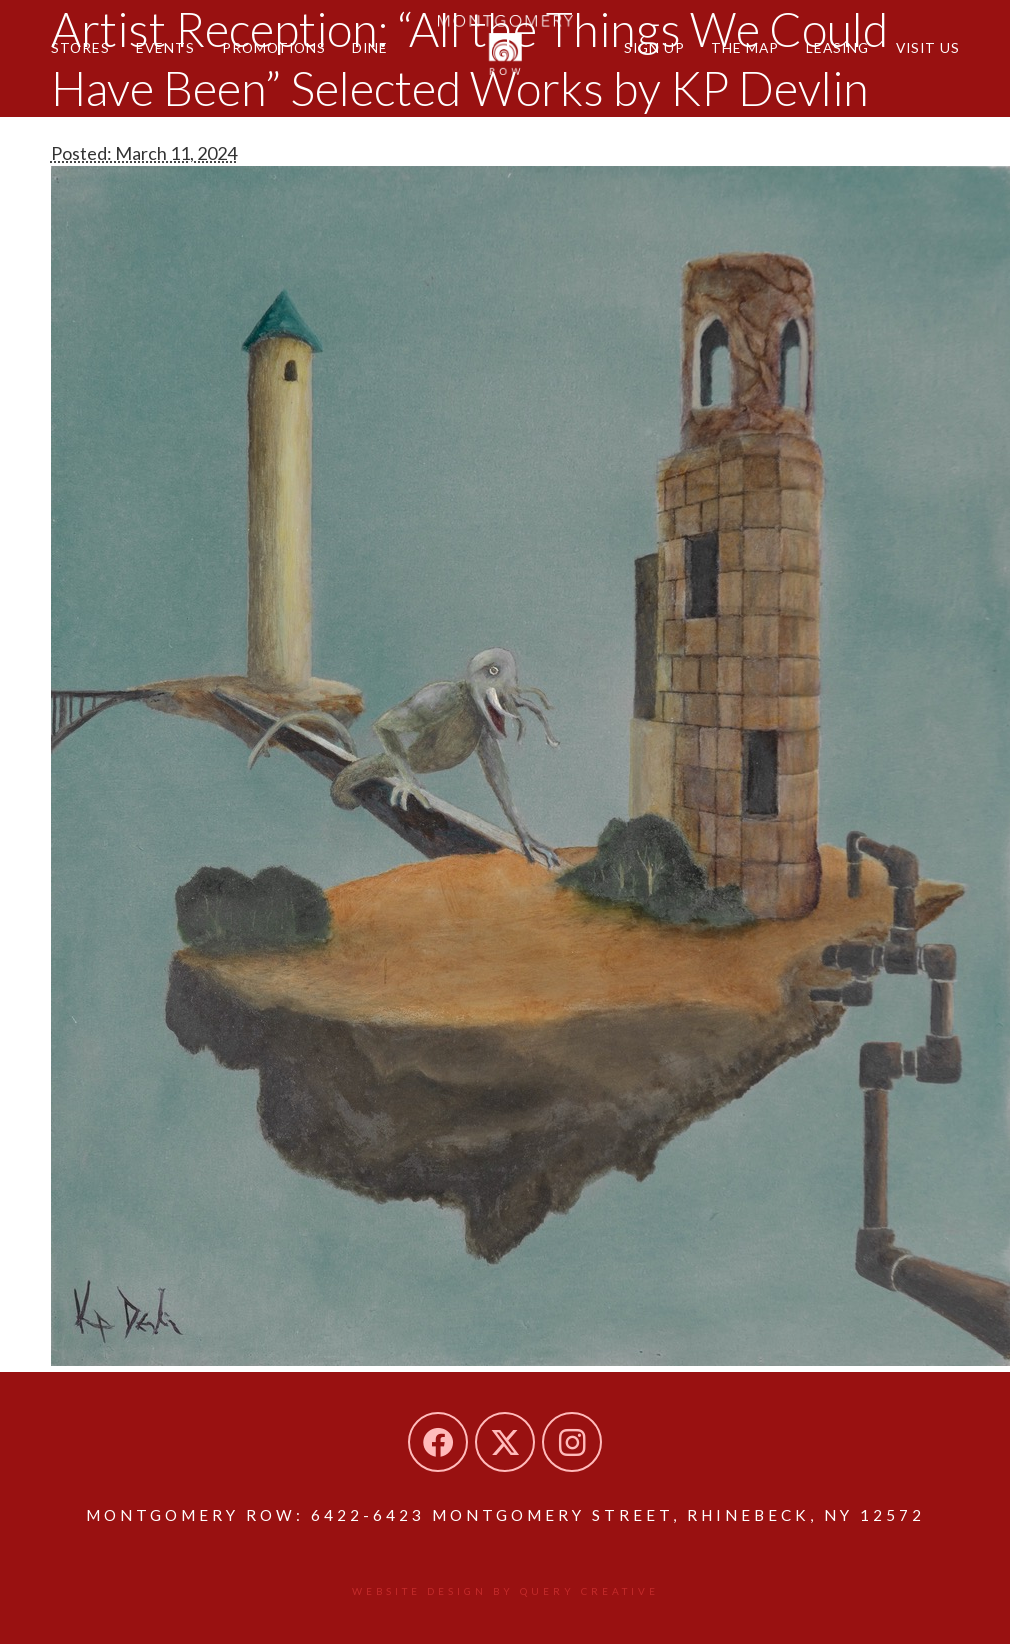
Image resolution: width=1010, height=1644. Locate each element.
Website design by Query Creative (505, 1591)
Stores (80, 47)
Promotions (274, 47)
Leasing (837, 47)
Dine (370, 47)
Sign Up (654, 47)
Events (165, 47)
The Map (745, 47)
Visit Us (928, 47)
